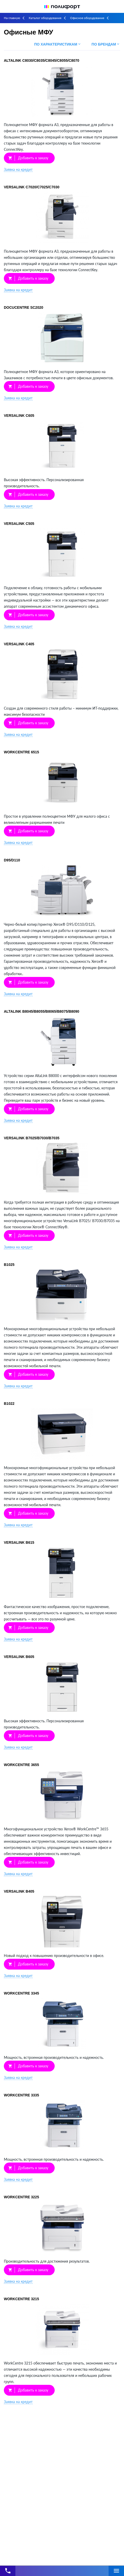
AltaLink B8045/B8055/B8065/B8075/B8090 (41, 1011)
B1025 (9, 1265)
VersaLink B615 (19, 1542)
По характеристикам (57, 44)
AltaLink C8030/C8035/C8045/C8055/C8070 (41, 60)
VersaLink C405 (19, 644)
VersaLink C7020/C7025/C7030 (31, 187)
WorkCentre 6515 (21, 752)
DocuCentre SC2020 (23, 307)
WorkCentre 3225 (21, 2197)
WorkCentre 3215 (21, 2299)
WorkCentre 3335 (21, 2095)
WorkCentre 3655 (21, 1765)
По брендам (106, 44)
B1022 (9, 1403)
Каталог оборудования (45, 18)
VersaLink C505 (19, 524)
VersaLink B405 (19, 1891)
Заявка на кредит (18, 169)
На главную (12, 18)
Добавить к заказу (28, 158)
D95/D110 (12, 860)
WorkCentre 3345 (21, 1993)
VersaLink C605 (19, 415)
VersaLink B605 (19, 1657)
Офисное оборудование (87, 18)
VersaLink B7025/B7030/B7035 (31, 1138)
